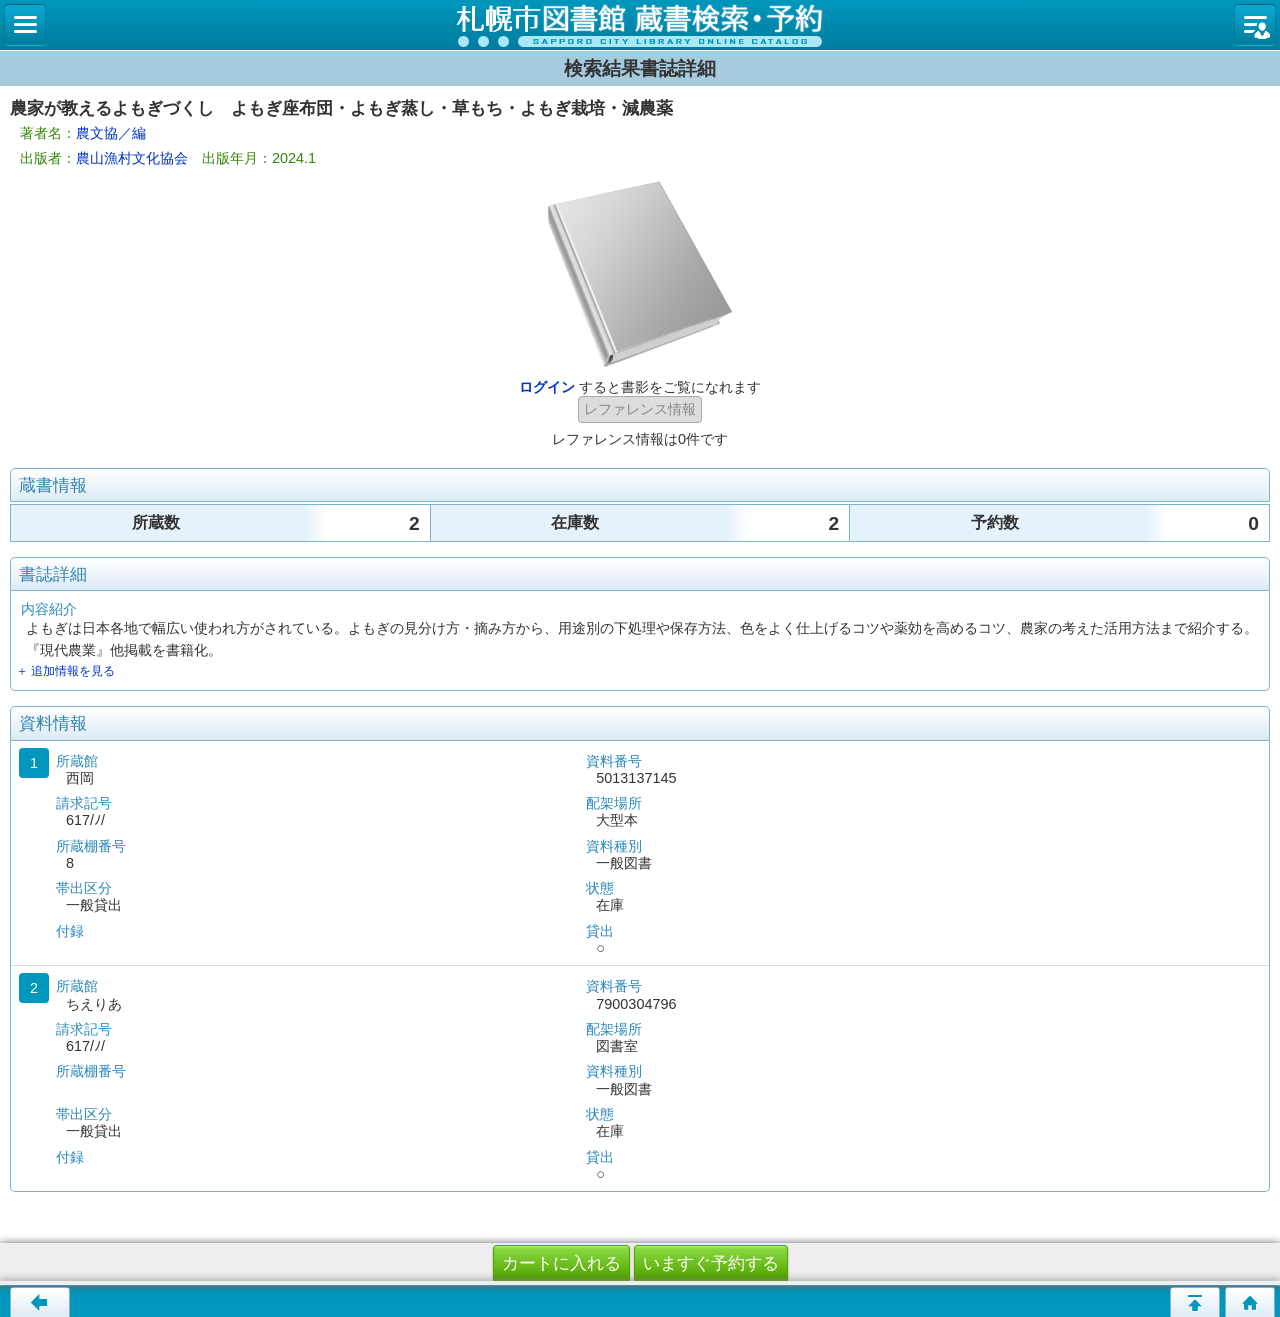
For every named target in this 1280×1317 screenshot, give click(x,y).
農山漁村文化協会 (132, 158)
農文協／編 (111, 133)
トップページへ (1250, 1302)
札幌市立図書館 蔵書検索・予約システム (640, 25)
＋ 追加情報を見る (65, 671)
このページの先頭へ (1195, 1302)
